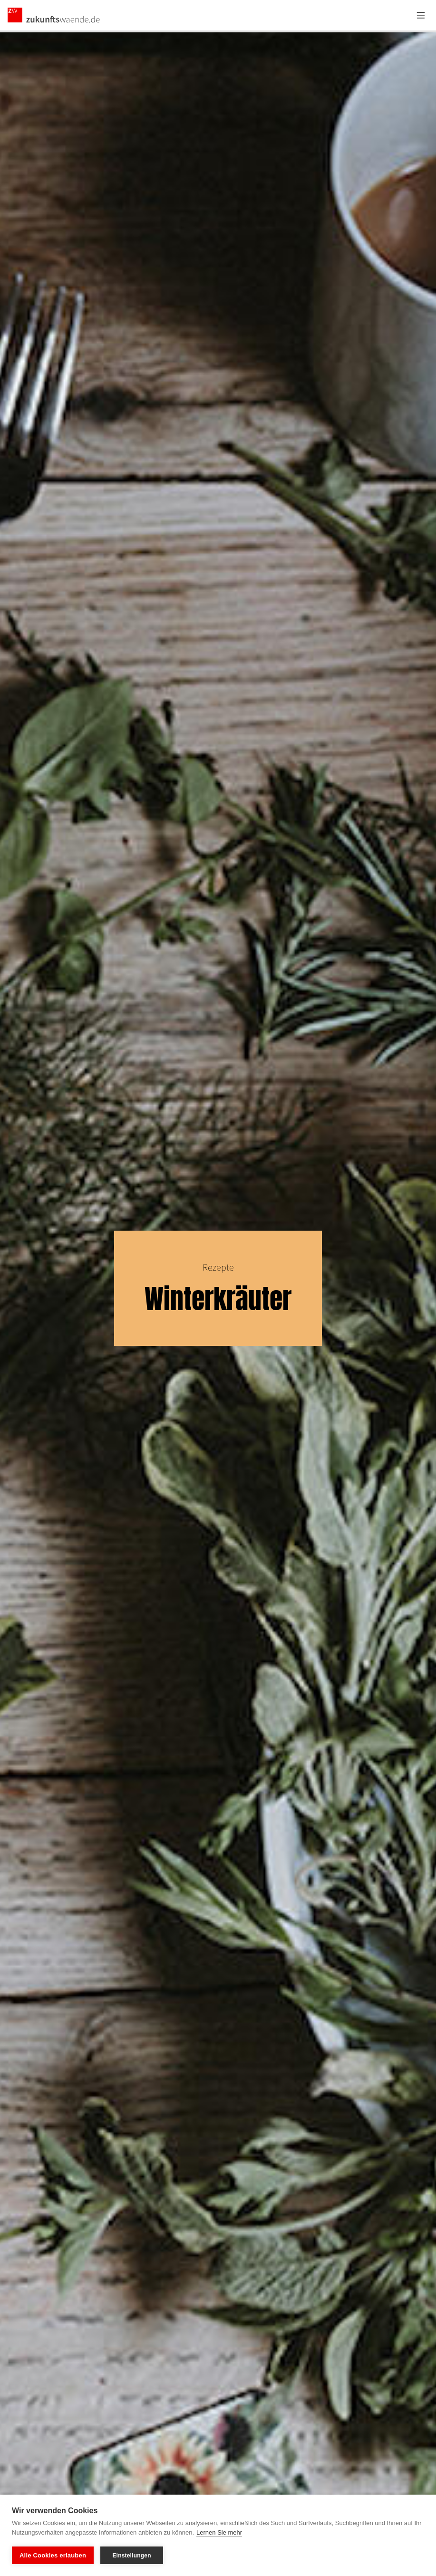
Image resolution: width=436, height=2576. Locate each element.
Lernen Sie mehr (219, 2532)
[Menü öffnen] (420, 15)
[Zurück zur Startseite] (54, 15)
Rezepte (218, 1267)
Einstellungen (131, 2555)
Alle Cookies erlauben (52, 2555)
